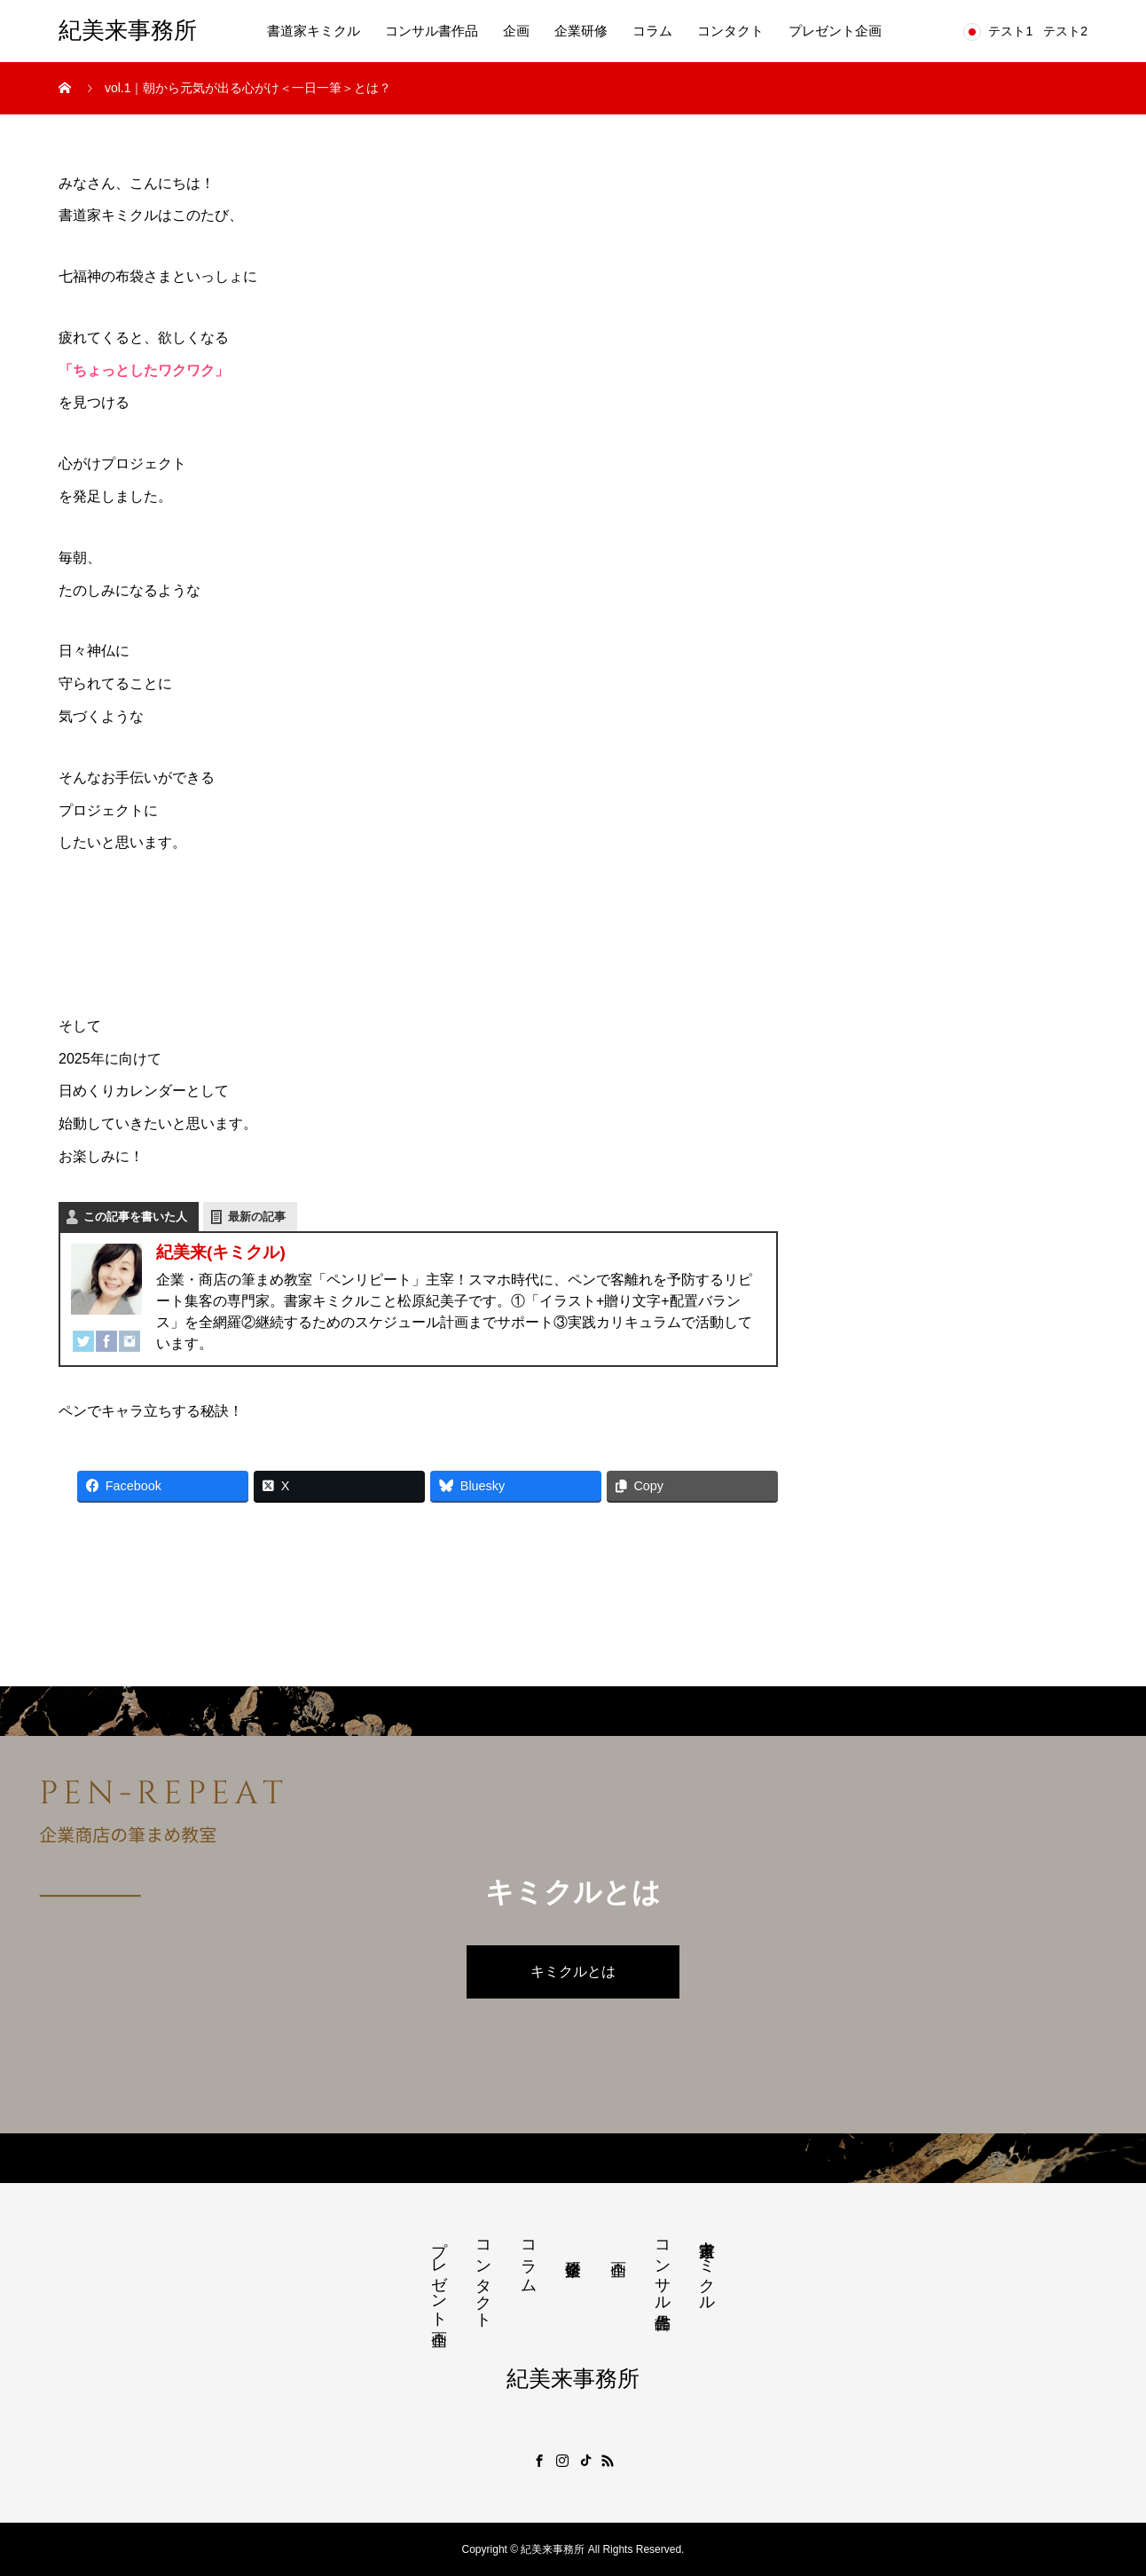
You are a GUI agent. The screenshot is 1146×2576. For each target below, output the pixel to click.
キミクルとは (573, 1971)
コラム (652, 30)
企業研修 (581, 30)
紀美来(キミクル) (221, 1252)
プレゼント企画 (835, 30)
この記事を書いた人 (135, 1216)
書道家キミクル (313, 30)
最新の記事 (257, 1216)
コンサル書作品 (431, 30)
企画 (516, 30)
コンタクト (730, 30)
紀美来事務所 (128, 30)
